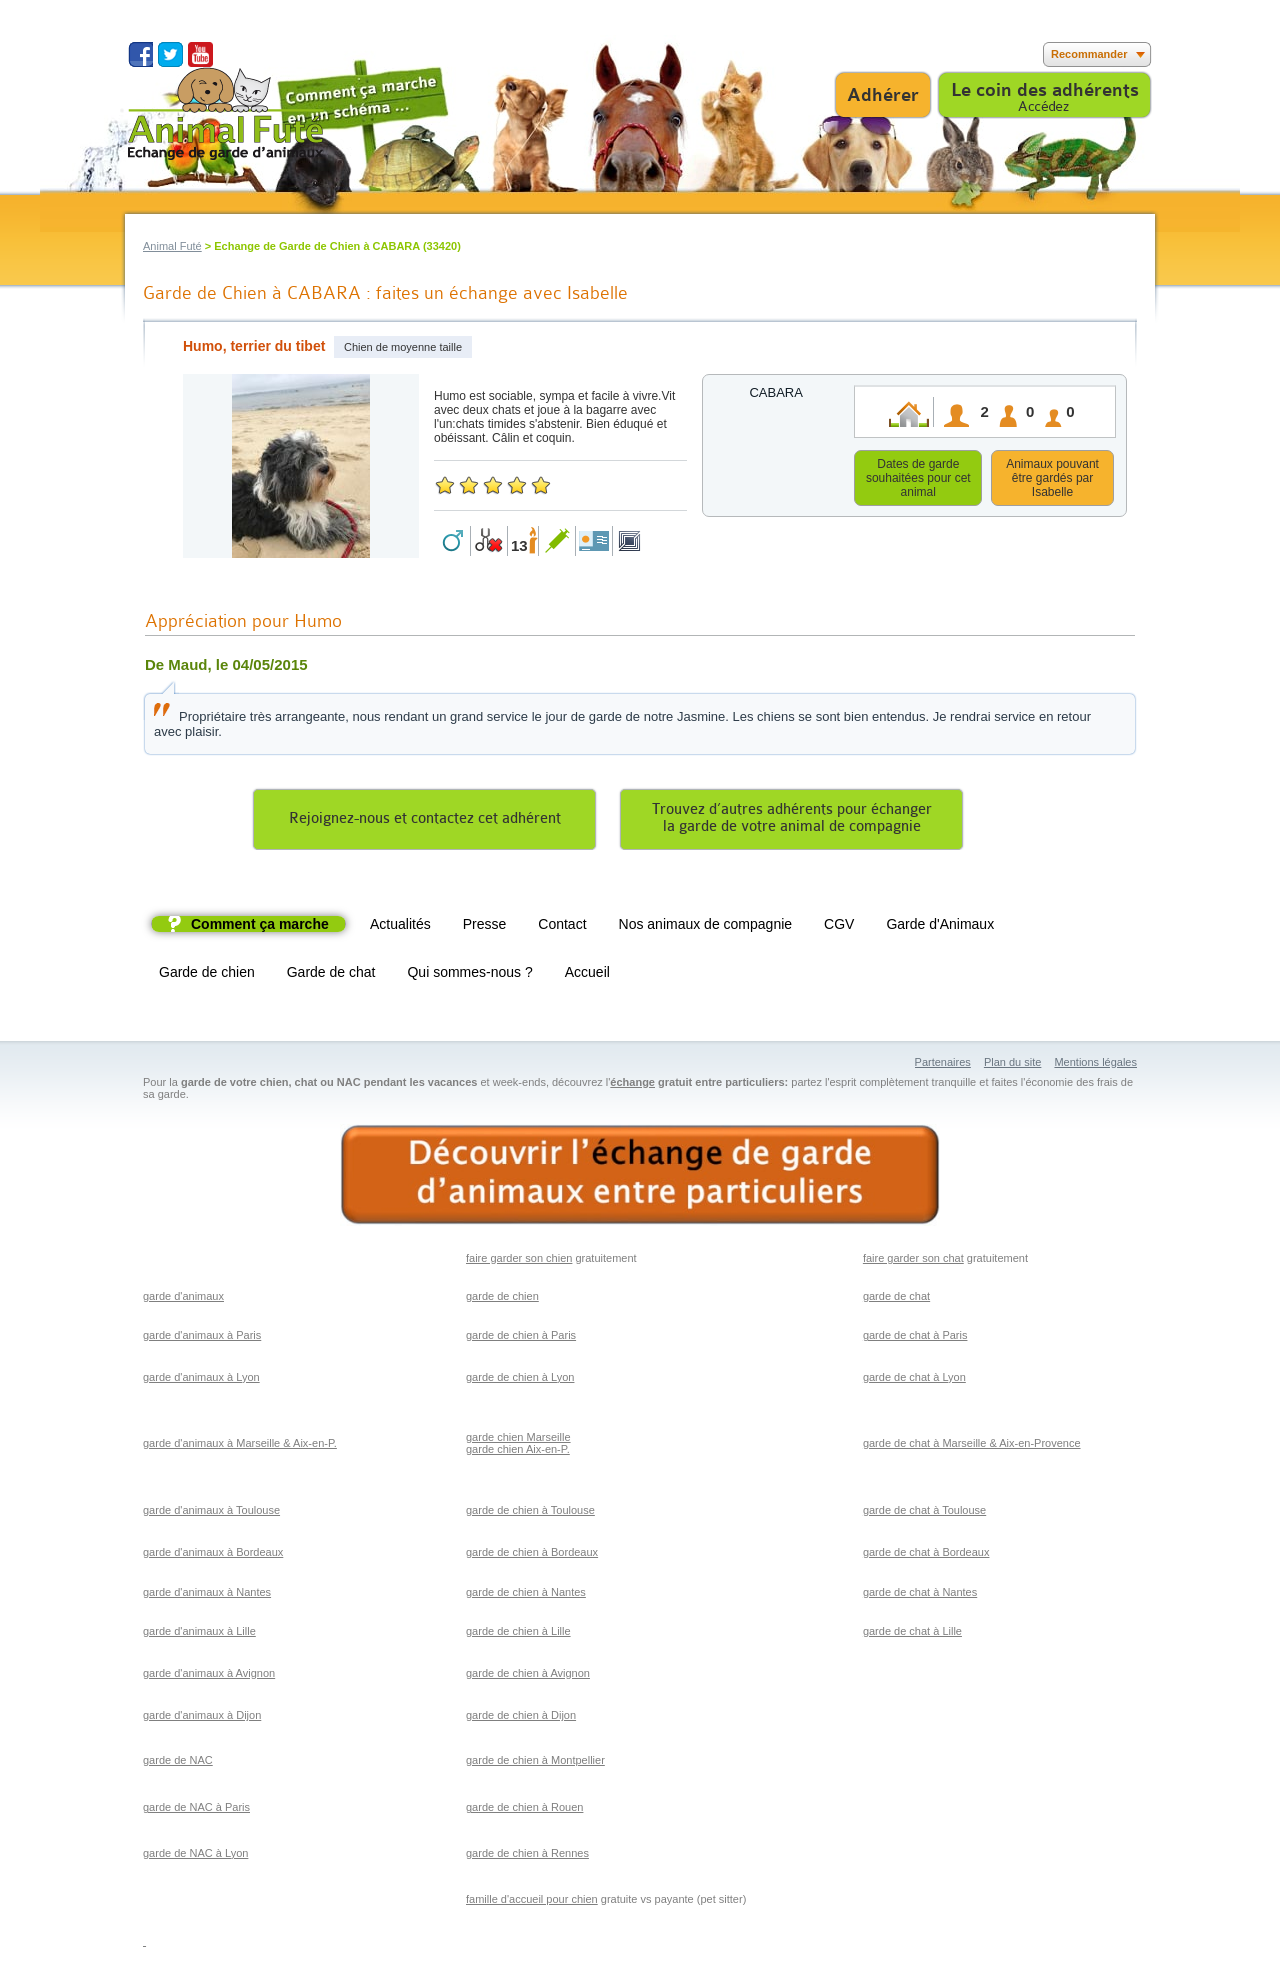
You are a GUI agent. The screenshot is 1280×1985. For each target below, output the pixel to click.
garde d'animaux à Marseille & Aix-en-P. (240, 1446)
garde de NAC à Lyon (195, 1856)
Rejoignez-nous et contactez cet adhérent (425, 821)
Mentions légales (1095, 1065)
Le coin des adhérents (1045, 90)
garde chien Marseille (518, 1440)
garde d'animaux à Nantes (207, 1595)
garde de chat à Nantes (920, 1595)
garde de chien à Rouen (524, 1810)
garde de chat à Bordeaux (926, 1555)
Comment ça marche (260, 927)
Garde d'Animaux (940, 927)
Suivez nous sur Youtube (200, 54)
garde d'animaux (183, 1299)
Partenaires (943, 1065)
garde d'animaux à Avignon (209, 1676)
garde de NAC (178, 1763)
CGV (839, 927)
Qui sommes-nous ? (469, 975)
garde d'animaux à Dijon (202, 1718)
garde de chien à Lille (518, 1634)
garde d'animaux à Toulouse (211, 1513)
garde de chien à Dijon (521, 1718)
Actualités (400, 927)
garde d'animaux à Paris (202, 1338)
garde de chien (502, 1299)
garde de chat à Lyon (914, 1380)
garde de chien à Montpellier (535, 1763)
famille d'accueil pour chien (532, 1902)
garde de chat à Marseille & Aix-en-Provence (972, 1446)
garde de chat (896, 1299)
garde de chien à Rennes (527, 1856)
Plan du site (1012, 1065)
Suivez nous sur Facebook (140, 54)
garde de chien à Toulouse (530, 1513)
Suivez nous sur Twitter (170, 54)
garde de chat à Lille (912, 1634)
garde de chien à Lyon (520, 1380)
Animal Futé (172, 246)
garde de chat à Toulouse (924, 1513)
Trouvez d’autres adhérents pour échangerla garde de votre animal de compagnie (792, 821)
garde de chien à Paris (521, 1338)
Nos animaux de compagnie (706, 927)
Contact (562, 927)
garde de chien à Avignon (528, 1676)
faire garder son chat (913, 1261)
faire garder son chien (519, 1261)
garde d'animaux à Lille (199, 1634)
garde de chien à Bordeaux (532, 1555)
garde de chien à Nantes (526, 1595)
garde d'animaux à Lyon (201, 1380)
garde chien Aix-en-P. (518, 1452)
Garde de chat (331, 975)
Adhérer (883, 95)
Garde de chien (207, 975)
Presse (485, 927)
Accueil (587, 975)
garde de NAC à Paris (196, 1810)
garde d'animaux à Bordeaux (213, 1555)
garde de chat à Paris (915, 1338)
